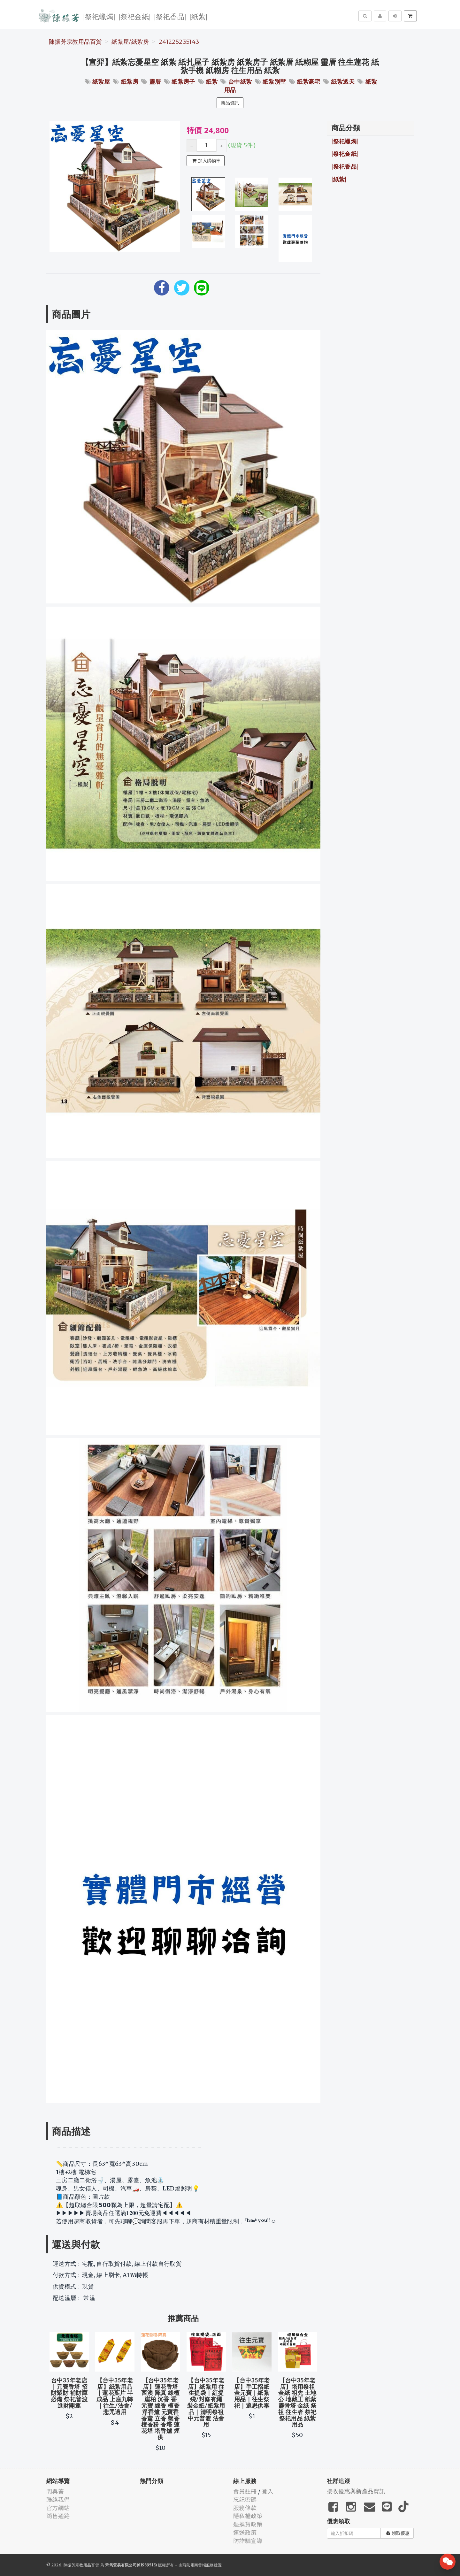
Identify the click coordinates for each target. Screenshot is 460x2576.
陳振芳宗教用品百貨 (75, 41)
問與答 (55, 2491)
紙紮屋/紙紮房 (130, 41)
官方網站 (58, 2507)
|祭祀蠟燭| (99, 16)
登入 (268, 2491)
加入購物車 (206, 161)
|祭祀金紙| (135, 16)
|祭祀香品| (170, 16)
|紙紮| (198, 16)
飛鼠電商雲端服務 (198, 2565)
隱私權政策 (248, 2515)
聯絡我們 (58, 2499)
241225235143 (179, 41)
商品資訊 (230, 103)
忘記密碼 (245, 2499)
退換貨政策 (248, 2524)
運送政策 (245, 2532)
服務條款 (245, 2507)
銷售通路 (58, 2515)
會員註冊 (245, 2491)
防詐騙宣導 (248, 2540)
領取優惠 (398, 2533)
